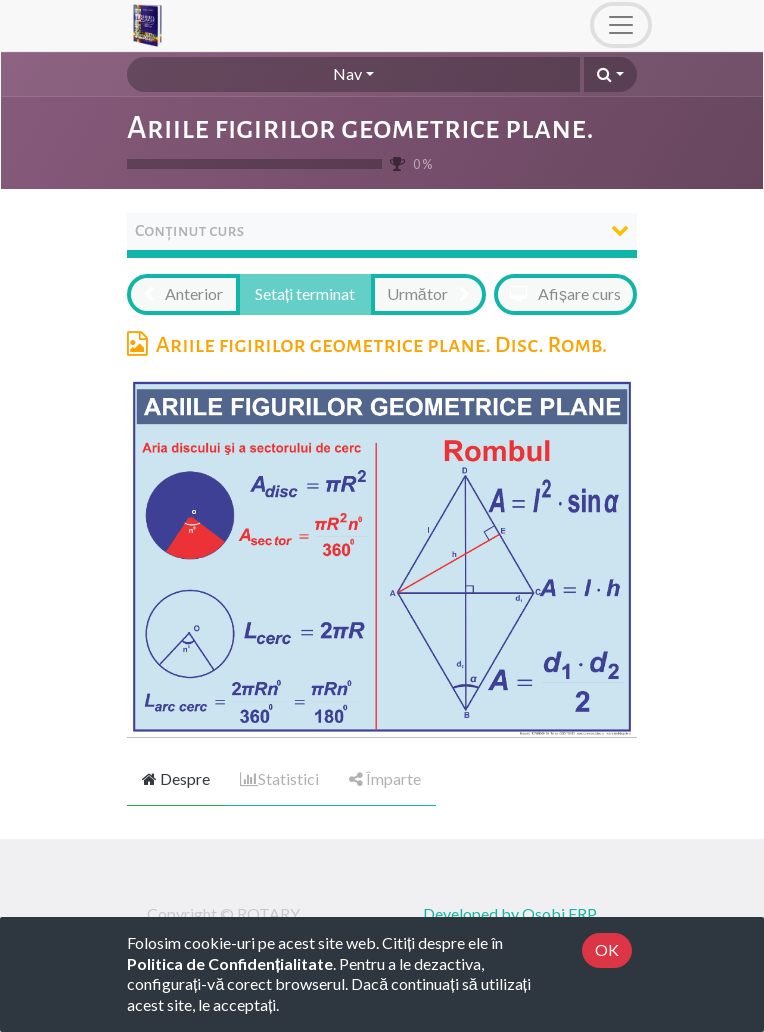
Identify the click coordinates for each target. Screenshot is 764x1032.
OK (607, 949)
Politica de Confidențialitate (230, 963)
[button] (610, 74)
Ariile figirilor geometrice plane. (360, 128)
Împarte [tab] (385, 778)
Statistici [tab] (279, 778)
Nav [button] (347, 73)
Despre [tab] (176, 778)
